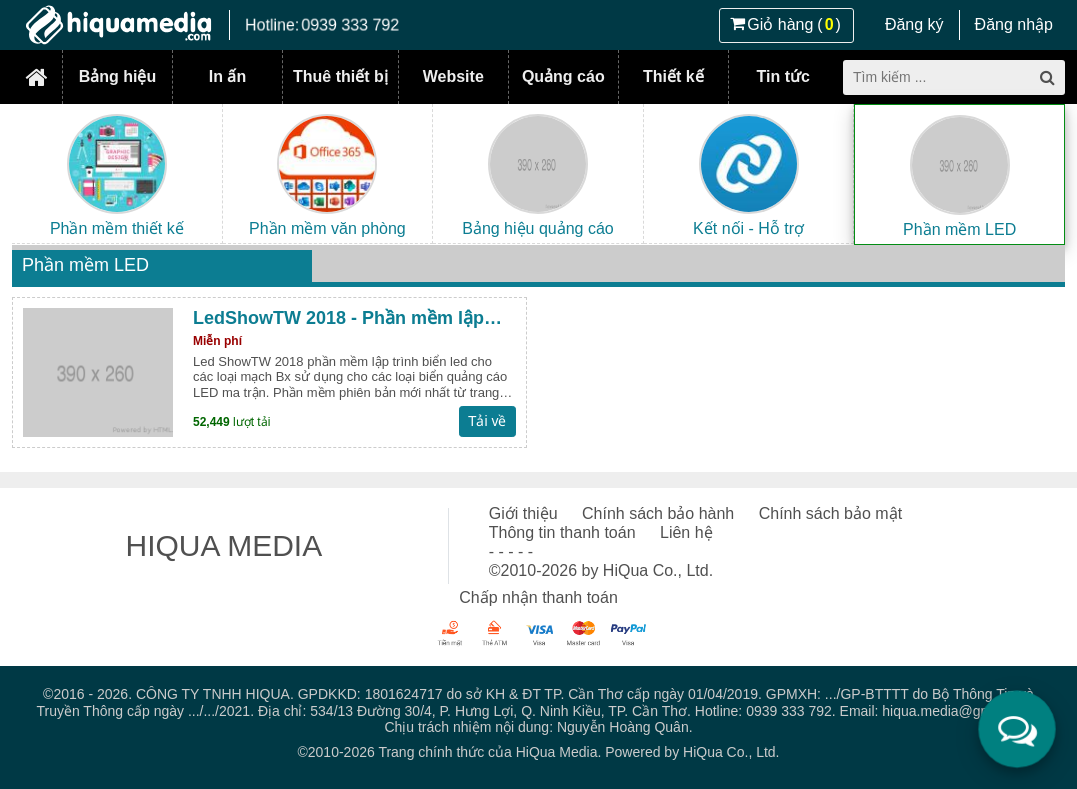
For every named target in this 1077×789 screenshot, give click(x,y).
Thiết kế (673, 76)
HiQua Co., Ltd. (658, 570)
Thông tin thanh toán (562, 532)
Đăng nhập (1014, 24)
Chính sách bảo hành (658, 513)
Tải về (487, 421)
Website (453, 76)
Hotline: (322, 24)
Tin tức (783, 76)
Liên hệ (686, 532)
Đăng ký (914, 24)
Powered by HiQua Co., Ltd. (692, 752)
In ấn (227, 76)
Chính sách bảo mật (830, 513)
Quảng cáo (563, 76)
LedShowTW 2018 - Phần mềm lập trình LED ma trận (338, 319)
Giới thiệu (523, 513)
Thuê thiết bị (340, 76)
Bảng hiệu (118, 76)
